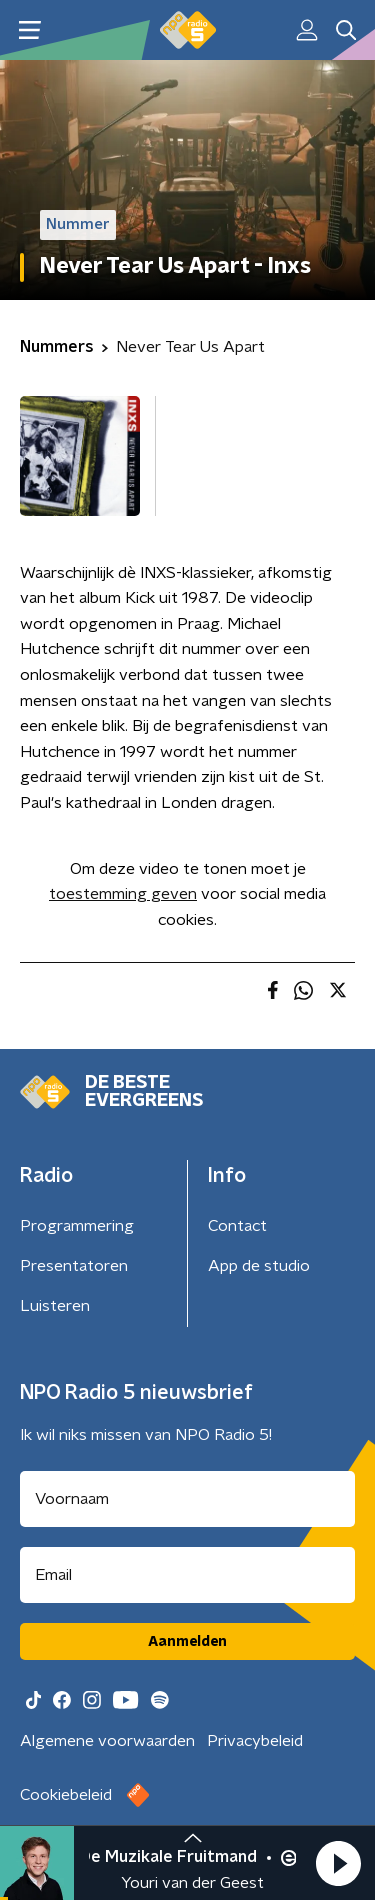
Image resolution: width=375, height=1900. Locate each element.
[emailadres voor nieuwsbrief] (187, 1575)
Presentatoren (74, 1266)
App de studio (259, 1266)
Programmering (77, 1226)
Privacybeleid (255, 1741)
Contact (237, 1226)
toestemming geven (123, 894)
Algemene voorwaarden (107, 1741)
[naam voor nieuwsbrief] (187, 1499)
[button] (338, 1863)
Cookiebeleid (66, 1795)
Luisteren (55, 1306)
